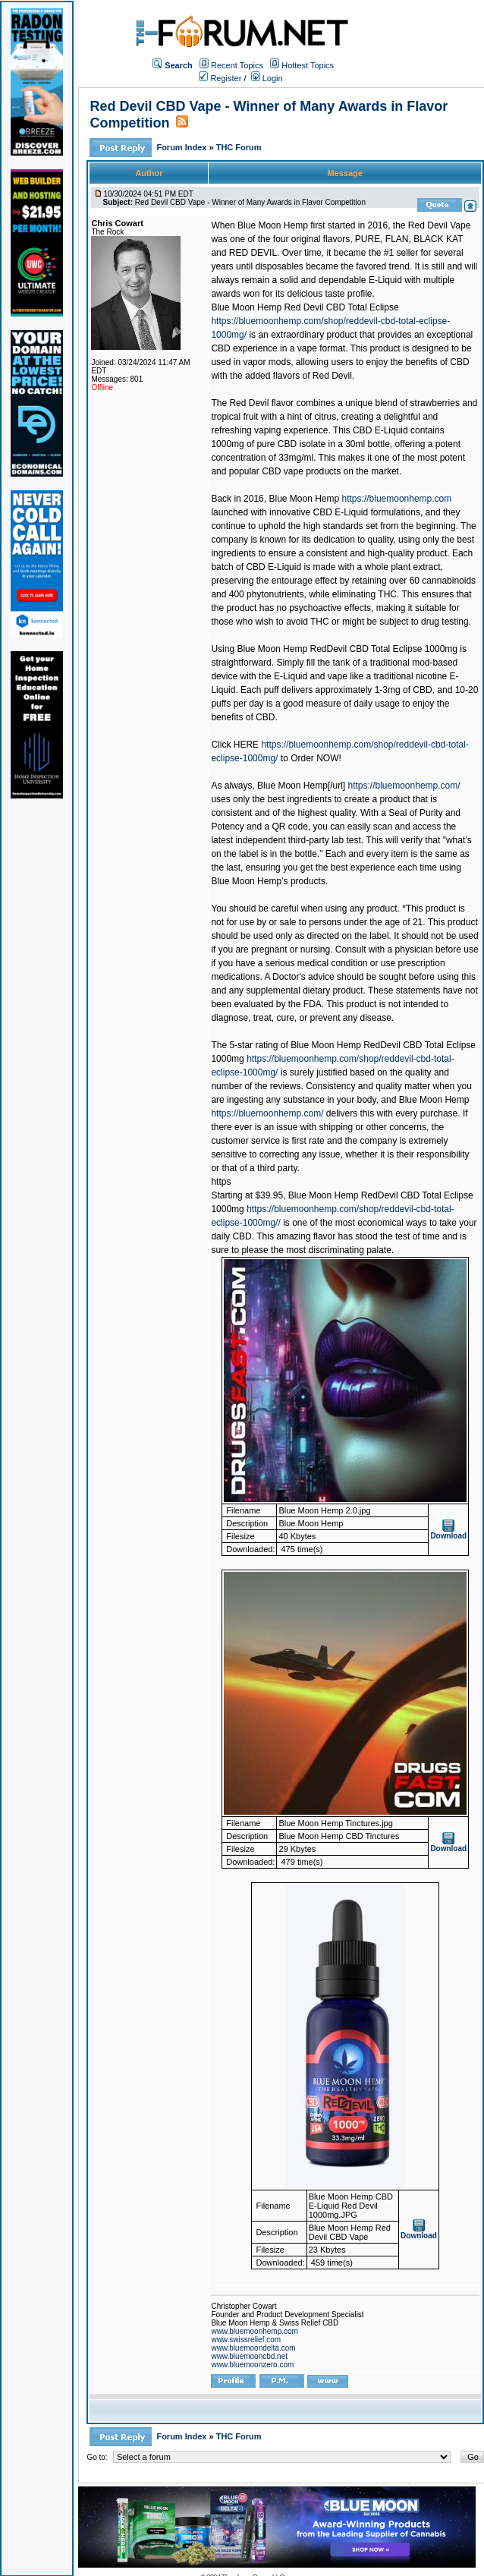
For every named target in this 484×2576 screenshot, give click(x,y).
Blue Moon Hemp (304, 498)
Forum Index (182, 147)
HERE (246, 744)
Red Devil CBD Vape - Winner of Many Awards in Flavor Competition (250, 202)
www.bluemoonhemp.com (254, 2331)
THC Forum (239, 147)
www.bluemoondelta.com (253, 2348)
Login (267, 78)
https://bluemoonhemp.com (397, 498)
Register (220, 78)
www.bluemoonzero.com (252, 2364)
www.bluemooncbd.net (249, 2356)
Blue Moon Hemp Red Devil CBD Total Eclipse (304, 307)
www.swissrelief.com (246, 2339)
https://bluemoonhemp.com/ (403, 785)
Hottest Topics (307, 65)
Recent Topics (237, 65)
